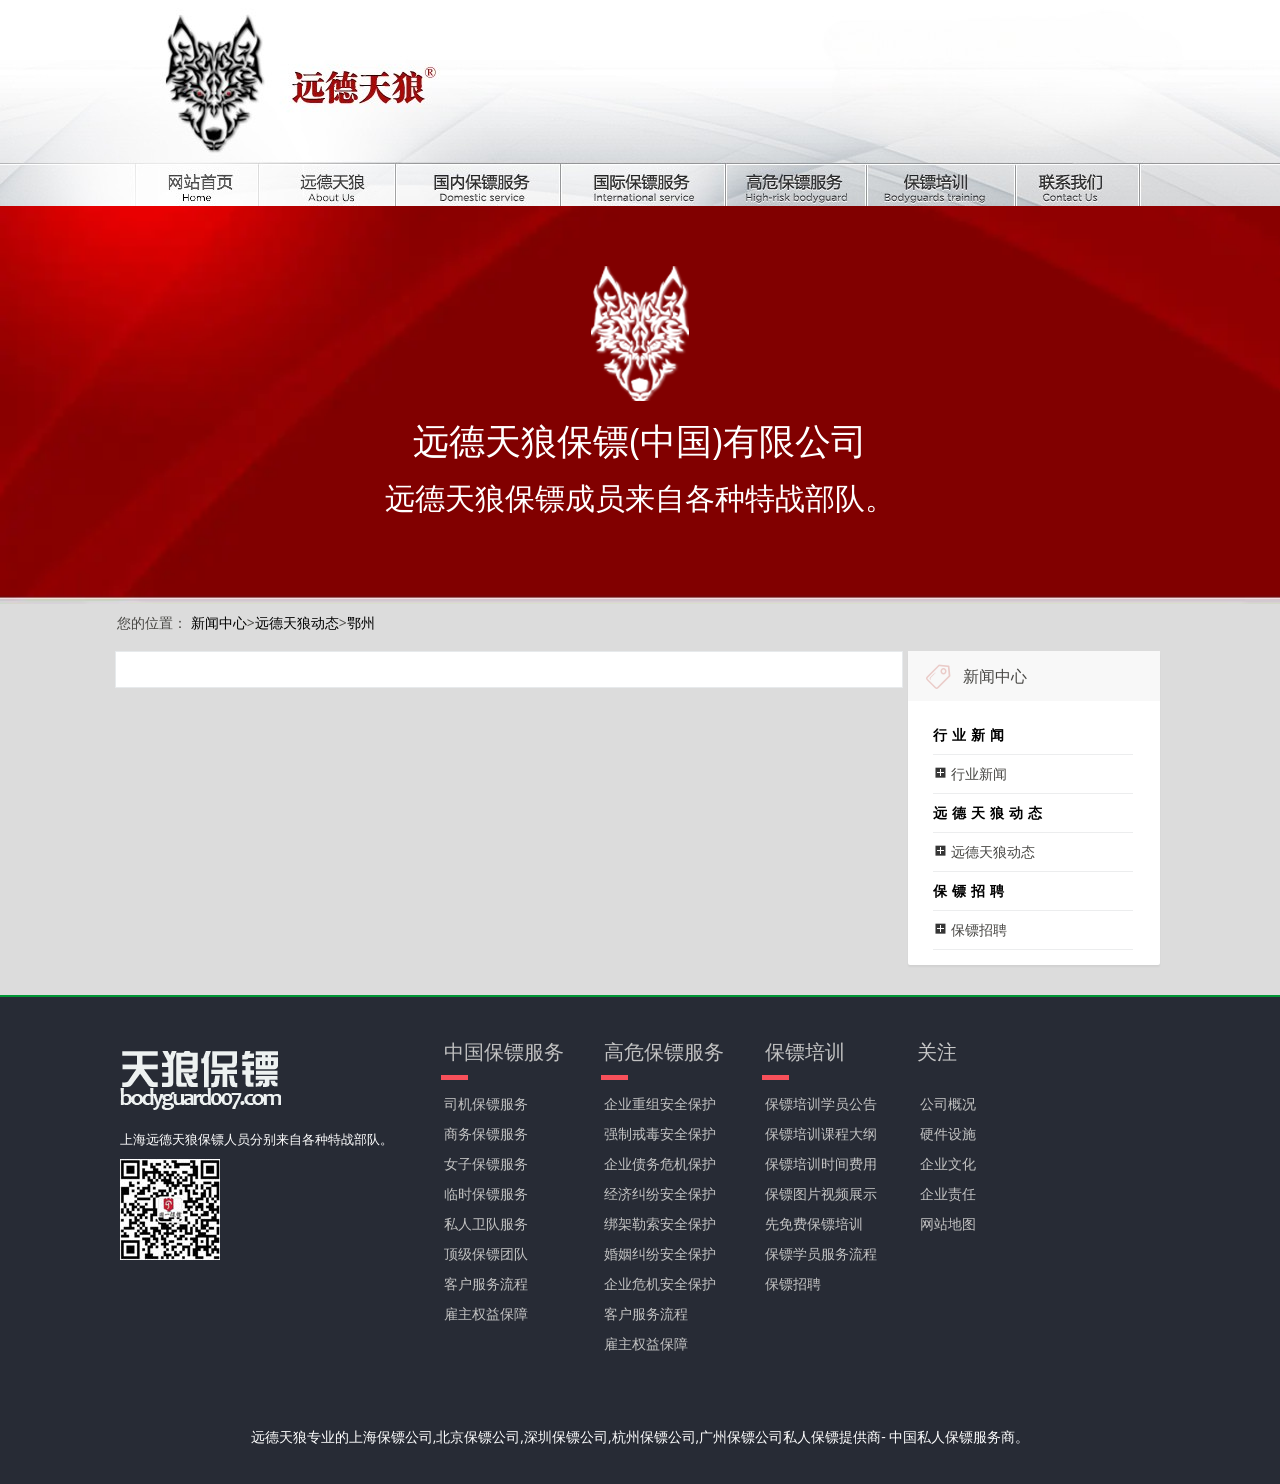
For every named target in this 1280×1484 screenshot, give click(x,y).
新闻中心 (219, 622)
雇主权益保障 (486, 1313)
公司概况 (948, 1103)
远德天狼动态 (297, 622)
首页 (211, 184)
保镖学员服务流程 (821, 1253)
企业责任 (948, 1193)
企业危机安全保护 (660, 1283)
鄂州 (361, 622)
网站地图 (948, 1223)
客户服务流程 (486, 1283)
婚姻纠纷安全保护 (660, 1253)
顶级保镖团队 (486, 1253)
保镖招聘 (793, 1283)
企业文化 (948, 1163)
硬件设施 (948, 1133)
